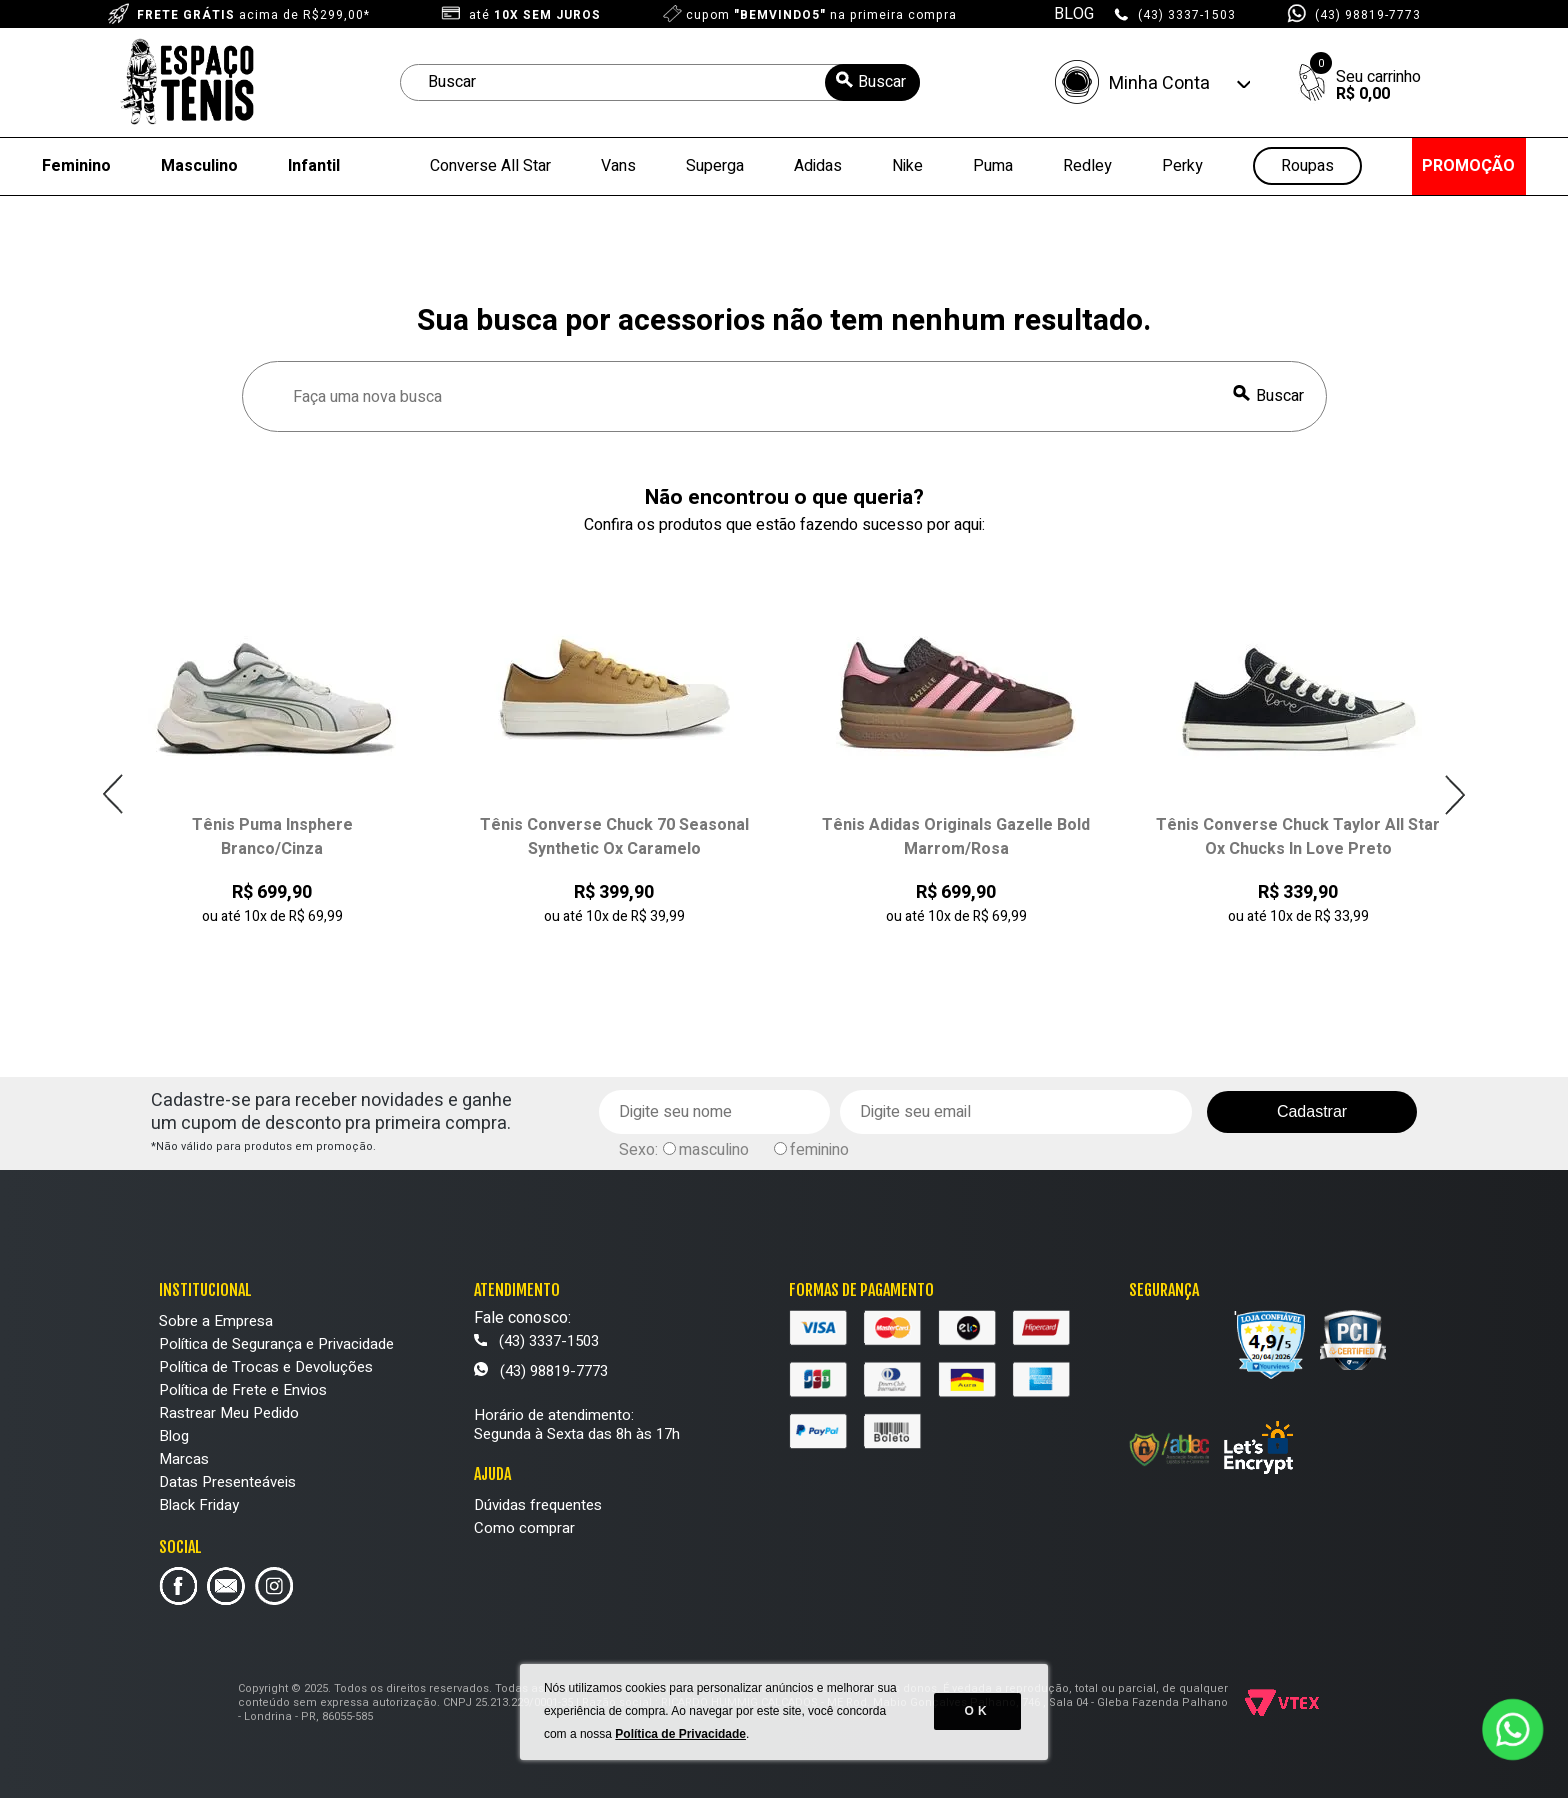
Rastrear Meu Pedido (229, 1413)
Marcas (184, 1459)
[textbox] (660, 82)
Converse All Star (490, 166)
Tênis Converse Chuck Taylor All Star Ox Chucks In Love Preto (1298, 837)
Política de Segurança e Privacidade (276, 1344)
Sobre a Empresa (216, 1321)
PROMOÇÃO (1468, 166)
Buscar (1280, 396)
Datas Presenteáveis (227, 1482)
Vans (618, 166)
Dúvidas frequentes (538, 1505)
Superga (715, 166)
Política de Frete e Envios (243, 1390)
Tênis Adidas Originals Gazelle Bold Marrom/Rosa (956, 837)
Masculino (199, 166)
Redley (1087, 166)
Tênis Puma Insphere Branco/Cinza (272, 837)
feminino (819, 1150)
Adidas (818, 166)
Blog (174, 1436)
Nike (907, 166)
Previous (113, 794)
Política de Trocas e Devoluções (266, 1367)
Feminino (76, 166)
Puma (993, 166)
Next (1454, 794)
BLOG (1074, 14)
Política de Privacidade (681, 1738)
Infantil (314, 166)
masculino (714, 1150)
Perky (1182, 166)
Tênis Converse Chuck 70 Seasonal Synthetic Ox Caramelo (614, 837)
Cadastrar (1312, 1111)
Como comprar (524, 1528)
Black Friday (199, 1505)
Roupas (1307, 166)
